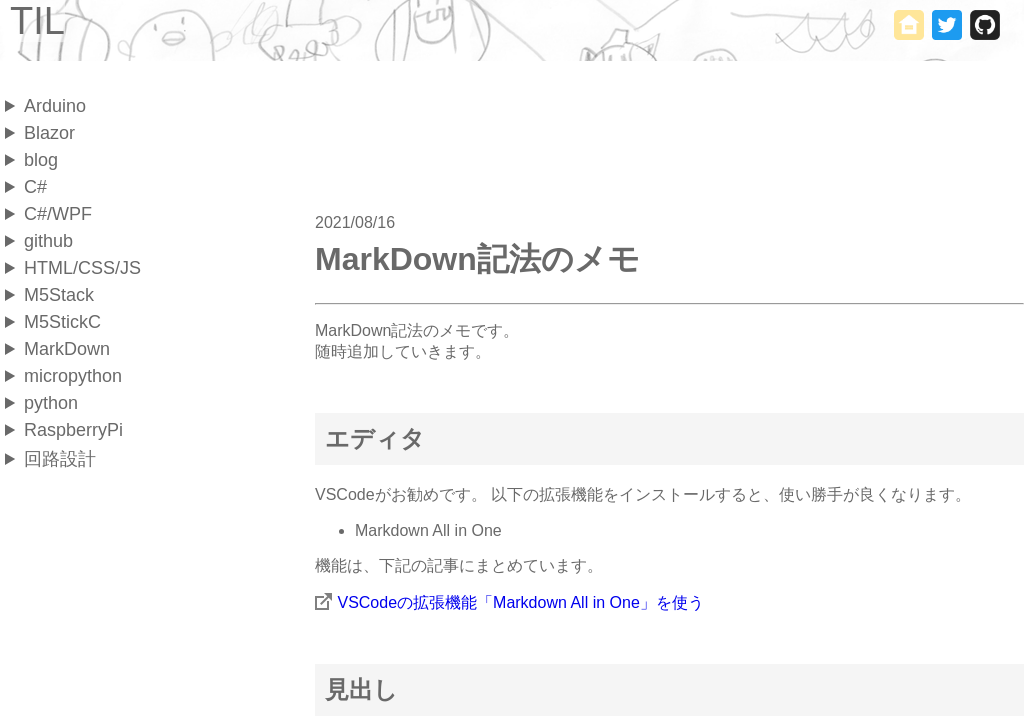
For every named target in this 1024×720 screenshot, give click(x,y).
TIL (37, 21)
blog (41, 160)
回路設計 (60, 459)
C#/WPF (58, 214)
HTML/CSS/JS (82, 268)
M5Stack (59, 295)
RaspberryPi (73, 430)
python (51, 403)
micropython (73, 376)
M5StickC (62, 322)
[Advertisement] (125, 519)
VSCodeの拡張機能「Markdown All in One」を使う (520, 602)
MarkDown (67, 349)
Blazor (49, 133)
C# (35, 187)
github (48, 241)
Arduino (55, 106)
